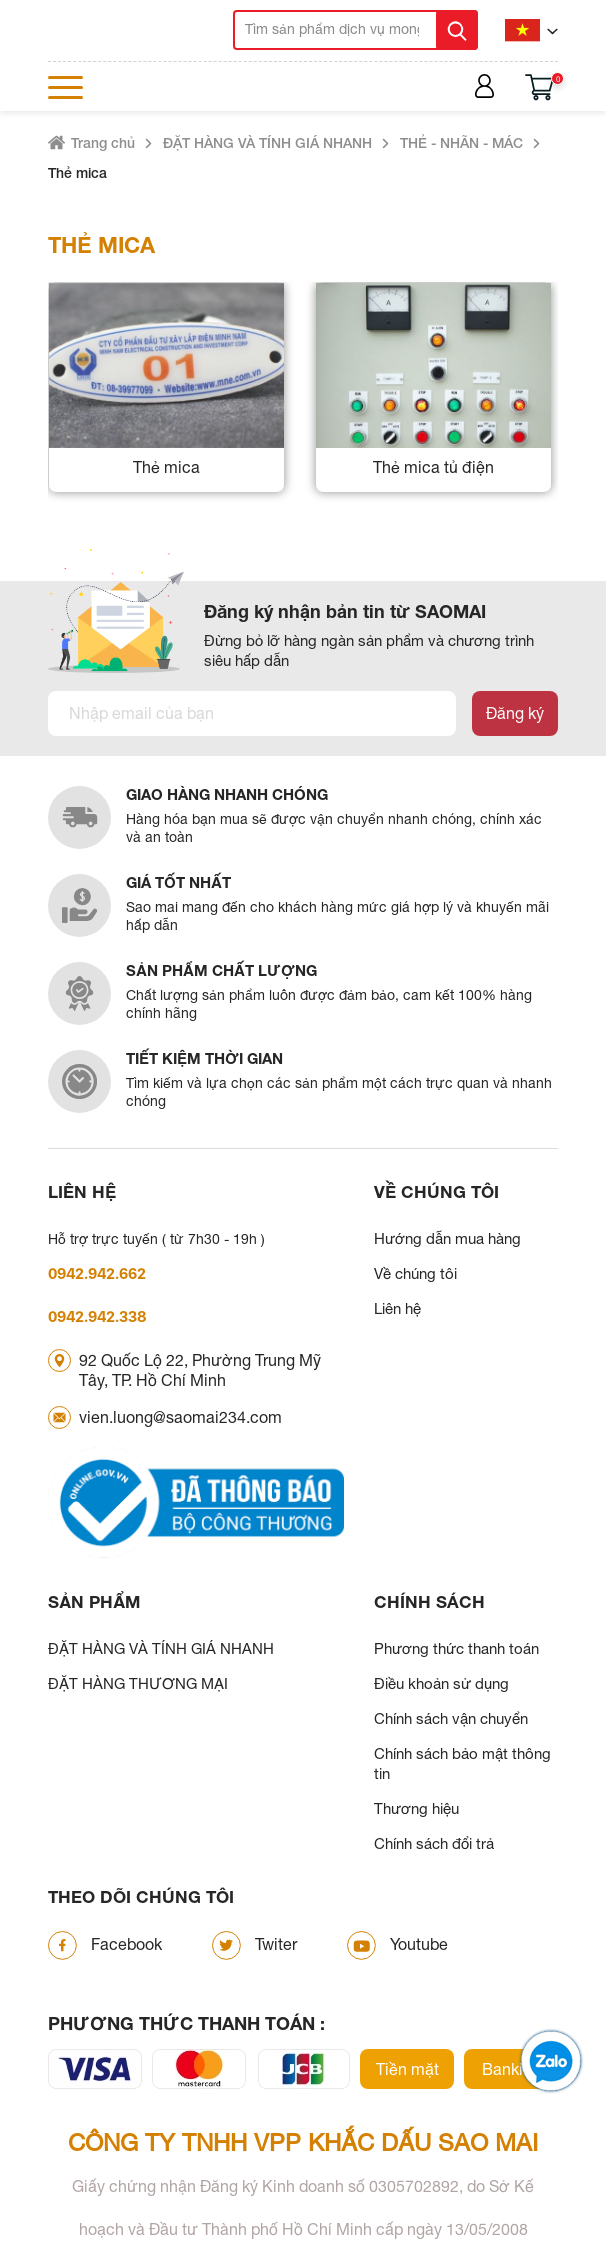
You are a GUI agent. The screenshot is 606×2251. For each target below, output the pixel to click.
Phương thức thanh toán (456, 1648)
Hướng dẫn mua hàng (447, 1238)
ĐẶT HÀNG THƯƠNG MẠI (138, 1683)
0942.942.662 (97, 1273)
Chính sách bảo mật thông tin (462, 1763)
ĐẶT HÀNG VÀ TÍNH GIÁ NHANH (267, 142)
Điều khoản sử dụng (441, 1683)
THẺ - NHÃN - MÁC (461, 142)
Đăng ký (515, 713)
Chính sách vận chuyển (451, 1718)
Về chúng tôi (415, 1273)
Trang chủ (103, 142)
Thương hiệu (416, 1808)
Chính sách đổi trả (434, 1843)
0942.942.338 (97, 1316)
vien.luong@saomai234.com (180, 1417)
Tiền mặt (407, 2069)
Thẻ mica (77, 172)
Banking (511, 2069)
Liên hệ (397, 1308)
